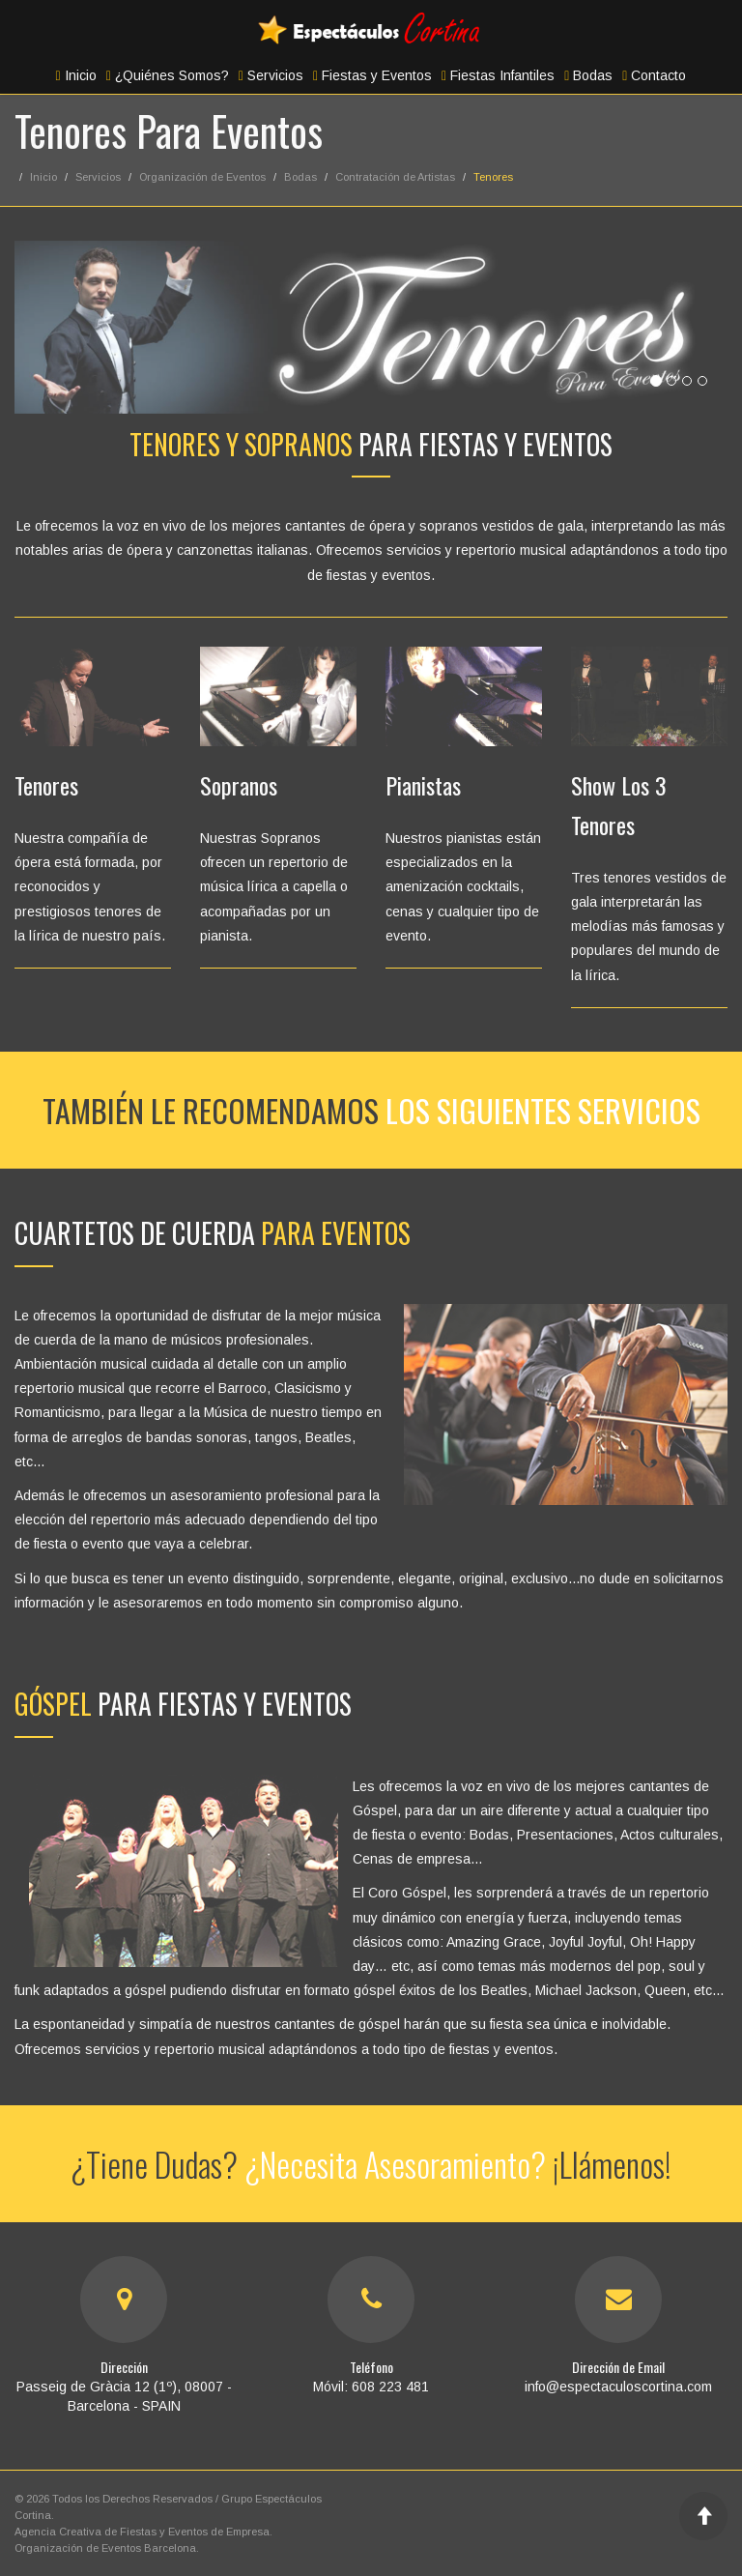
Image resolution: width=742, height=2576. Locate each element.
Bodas (588, 75)
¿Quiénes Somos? (167, 75)
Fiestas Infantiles (498, 75)
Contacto (654, 75)
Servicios (271, 75)
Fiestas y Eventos (372, 75)
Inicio (76, 75)
